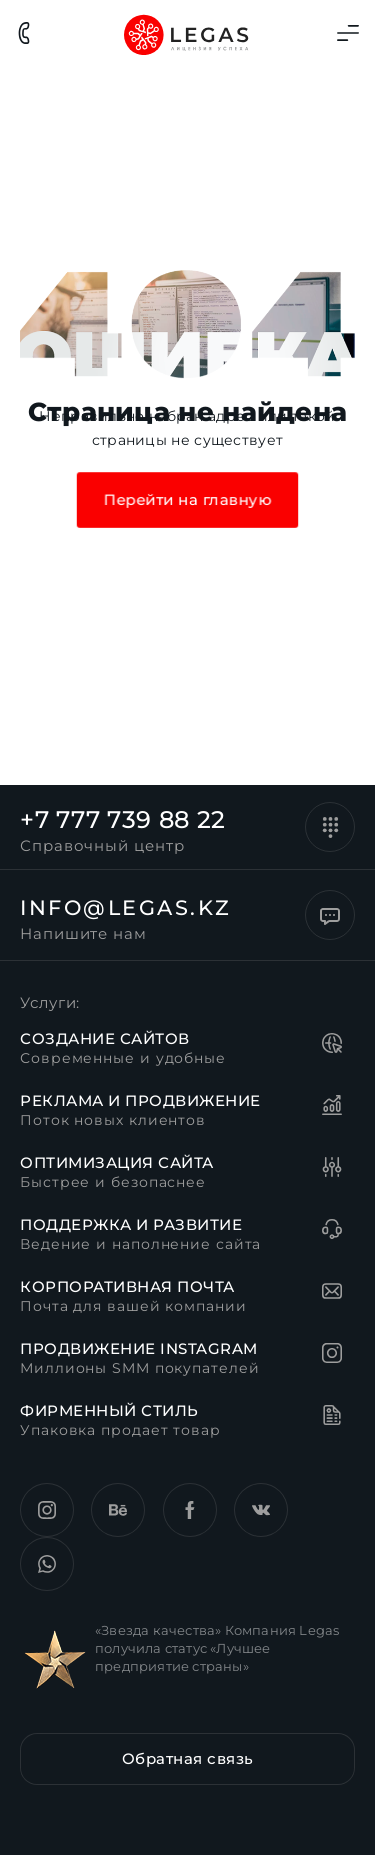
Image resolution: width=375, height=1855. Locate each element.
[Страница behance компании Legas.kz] (118, 1510)
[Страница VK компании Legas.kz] (261, 1510)
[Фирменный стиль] (335, 1418)
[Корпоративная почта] (335, 1294)
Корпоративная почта (127, 1286)
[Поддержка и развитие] (335, 1232)
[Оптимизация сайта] (335, 1170)
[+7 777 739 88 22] (330, 827)
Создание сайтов (105, 1038)
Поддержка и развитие (131, 1224)
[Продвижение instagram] (335, 1356)
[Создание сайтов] (335, 1046)
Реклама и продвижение (140, 1100)
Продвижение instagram (139, 1348)
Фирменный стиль (109, 1410)
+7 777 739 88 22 (123, 819)
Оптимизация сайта (117, 1162)
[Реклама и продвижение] (335, 1108)
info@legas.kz (126, 907)
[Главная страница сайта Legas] (186, 34)
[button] (187, 1759)
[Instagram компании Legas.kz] (47, 1510)
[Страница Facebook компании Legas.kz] (190, 1510)
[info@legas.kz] (330, 915)
